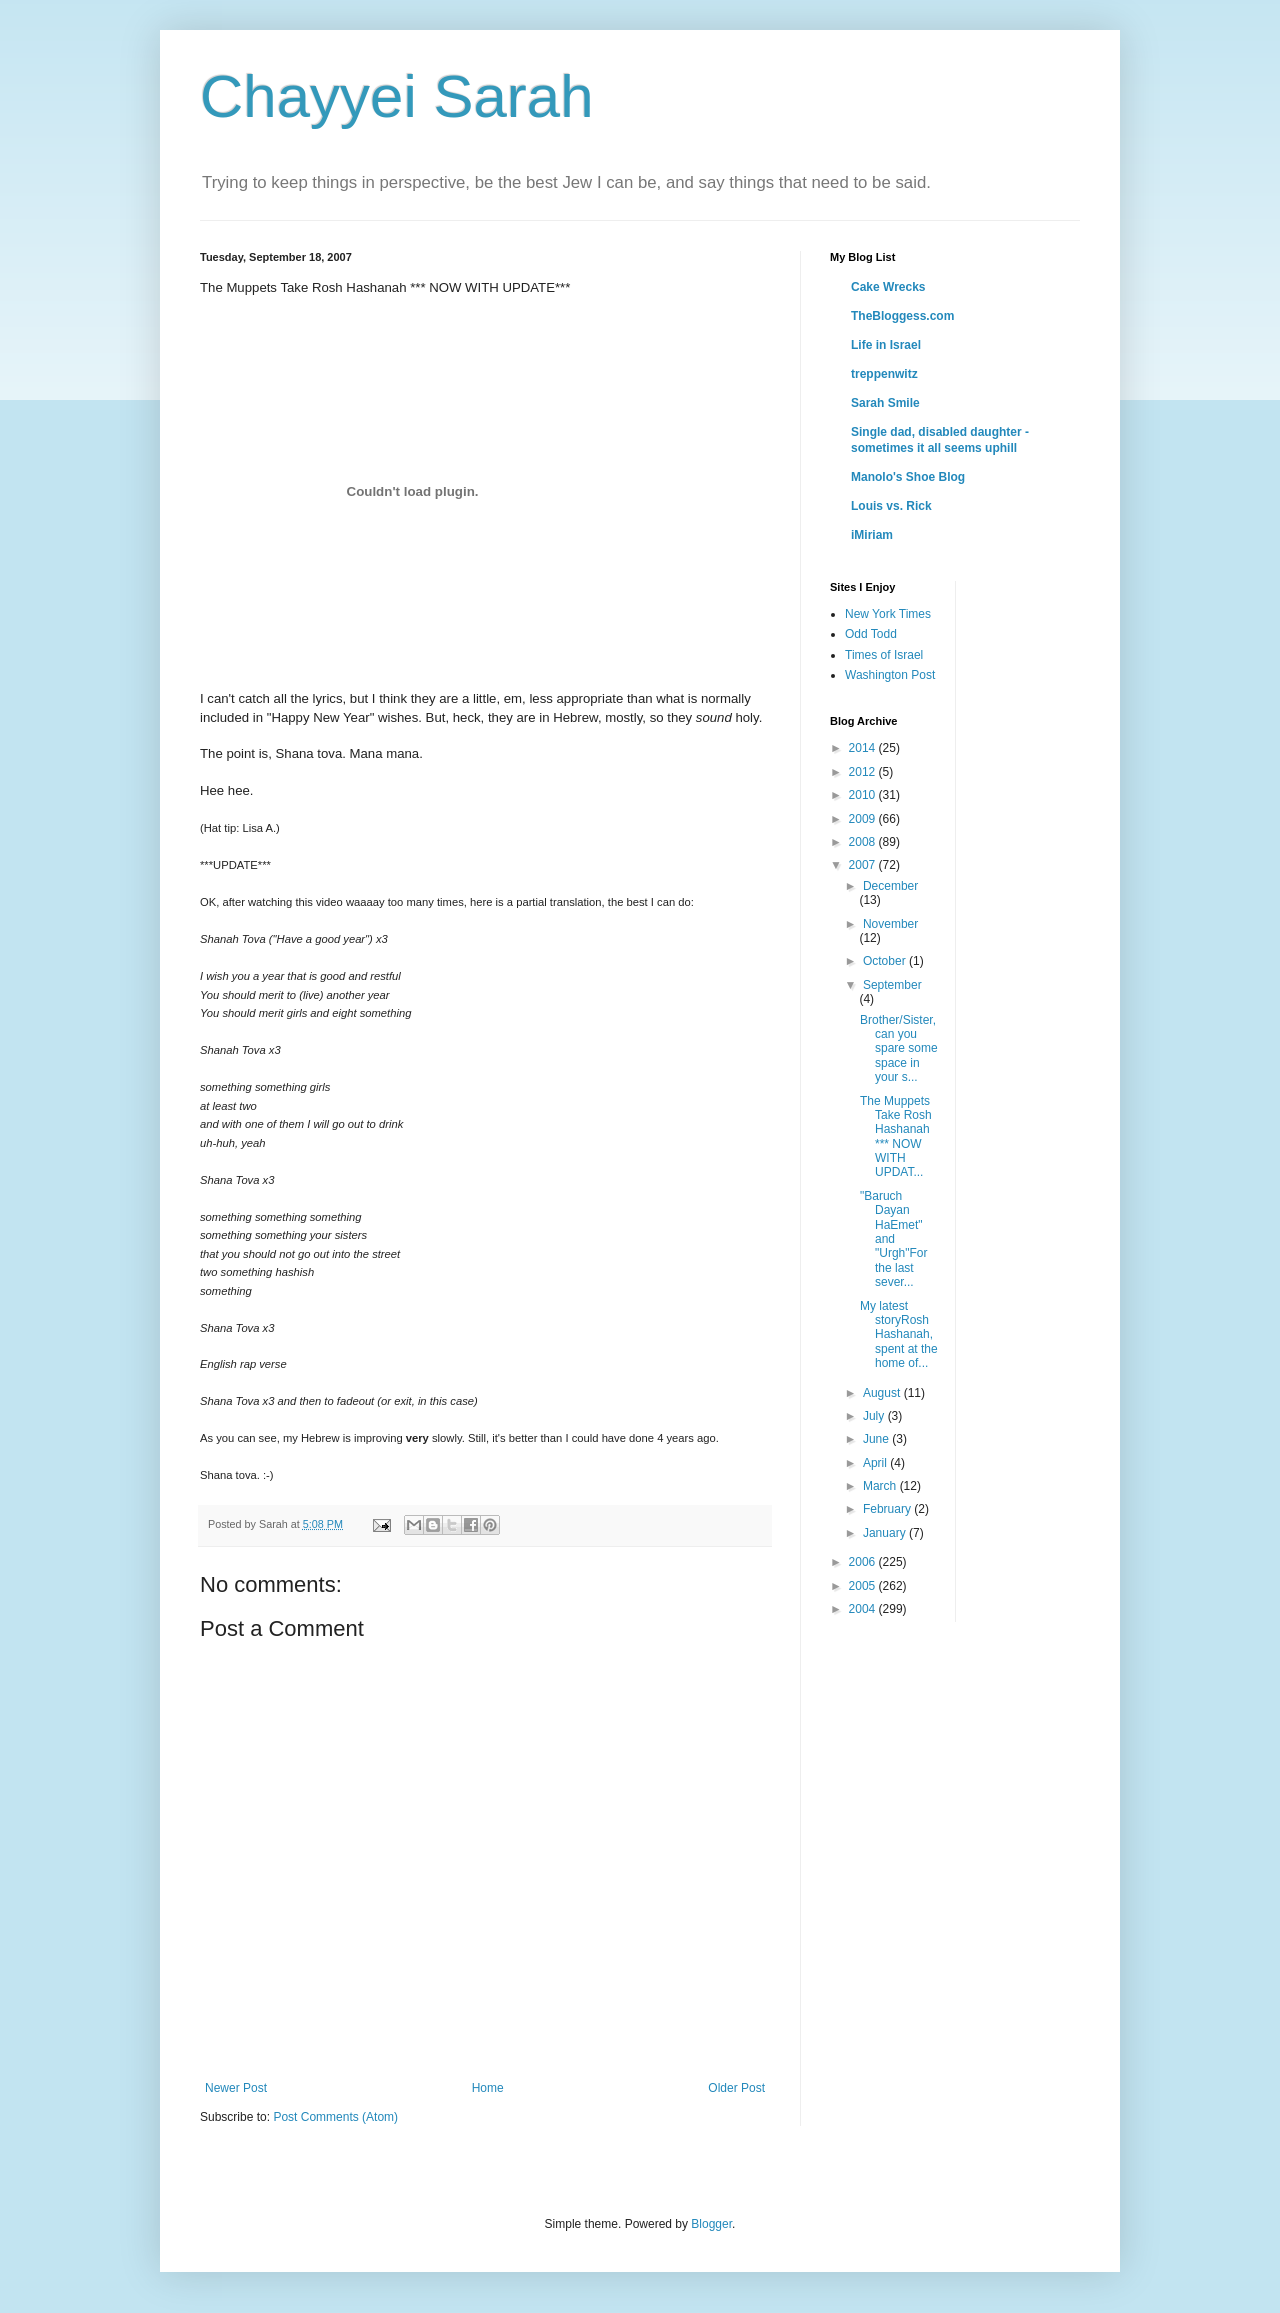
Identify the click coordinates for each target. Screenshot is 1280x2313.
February (888, 1509)
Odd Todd (871, 634)
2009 (864, 819)
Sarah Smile (885, 403)
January (886, 1533)
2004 (864, 1609)
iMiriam (872, 535)
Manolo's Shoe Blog (908, 477)
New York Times (888, 614)
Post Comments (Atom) (335, 2117)
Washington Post (890, 675)
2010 (864, 795)
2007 (864, 865)
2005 (864, 1586)
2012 (864, 772)
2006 (864, 1562)
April (876, 1463)
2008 (864, 842)
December (890, 886)
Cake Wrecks (888, 287)
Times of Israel (884, 655)
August (883, 1393)
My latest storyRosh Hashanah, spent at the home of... (899, 1335)
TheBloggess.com (902, 316)
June (877, 1439)
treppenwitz (884, 374)
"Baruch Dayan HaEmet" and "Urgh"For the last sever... (894, 1239)
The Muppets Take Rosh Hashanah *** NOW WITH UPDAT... (896, 1137)
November (890, 924)
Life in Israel (886, 345)
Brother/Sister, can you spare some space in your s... (899, 1049)
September (892, 985)
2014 (864, 748)
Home (488, 2088)
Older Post (736, 2088)
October (886, 961)
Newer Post (236, 2088)
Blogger (711, 2224)
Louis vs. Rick (891, 506)
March (881, 1486)
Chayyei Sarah (397, 96)
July (875, 1416)
